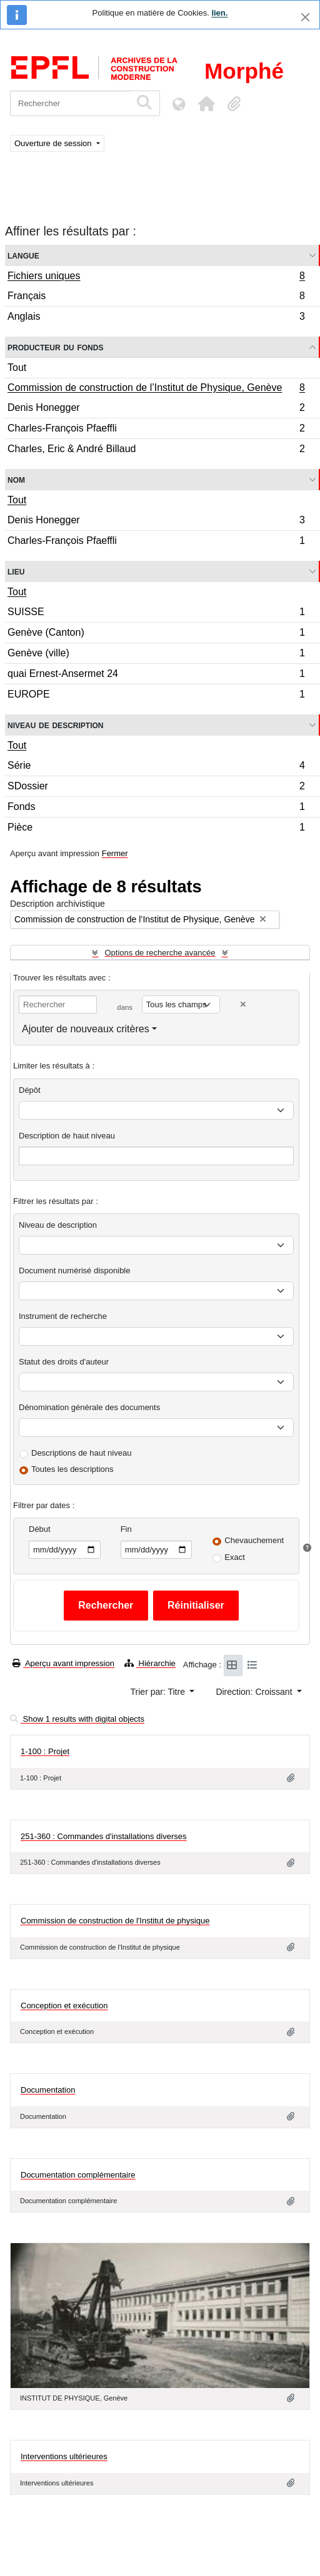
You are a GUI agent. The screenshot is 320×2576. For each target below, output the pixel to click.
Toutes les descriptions (72, 1469)
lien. (219, 12)
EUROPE (156, 695)
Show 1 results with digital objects (77, 1719)
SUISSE (156, 614)
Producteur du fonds (55, 347)
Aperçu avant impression (63, 1663)
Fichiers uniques (156, 277)
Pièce (156, 828)
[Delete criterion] (243, 1004)
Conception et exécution (64, 2005)
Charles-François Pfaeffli (156, 430)
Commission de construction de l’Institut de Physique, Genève (156, 389)
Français (156, 298)
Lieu (16, 571)
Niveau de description (55, 725)
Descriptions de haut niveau (81, 1453)
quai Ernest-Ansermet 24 (156, 675)
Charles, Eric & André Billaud (156, 450)
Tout (17, 367)
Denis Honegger (156, 409)
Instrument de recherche (63, 1316)
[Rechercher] (70, 103)
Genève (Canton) (156, 634)
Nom (16, 479)
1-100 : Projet (45, 1751)
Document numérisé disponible (74, 1270)
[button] (206, 103)
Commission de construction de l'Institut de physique (115, 1920)
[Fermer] (305, 17)
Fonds (156, 808)
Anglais (156, 318)
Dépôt (30, 1090)
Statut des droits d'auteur (64, 1361)
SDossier (156, 788)
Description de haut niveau (67, 1135)
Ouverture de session (54, 143)
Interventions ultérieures (64, 2448)
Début (40, 1529)
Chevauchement (254, 1540)
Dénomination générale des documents (89, 1407)
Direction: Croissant (255, 1692)
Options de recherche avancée (159, 952)
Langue (23, 255)
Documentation (48, 2090)
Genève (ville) (156, 655)
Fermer (115, 853)
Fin (126, 1529)
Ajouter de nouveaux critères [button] (85, 1029)
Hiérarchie (150, 1663)
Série (156, 767)
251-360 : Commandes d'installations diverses (104, 1836)
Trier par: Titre (159, 1692)
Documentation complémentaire (78, 2174)
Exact (234, 1557)
